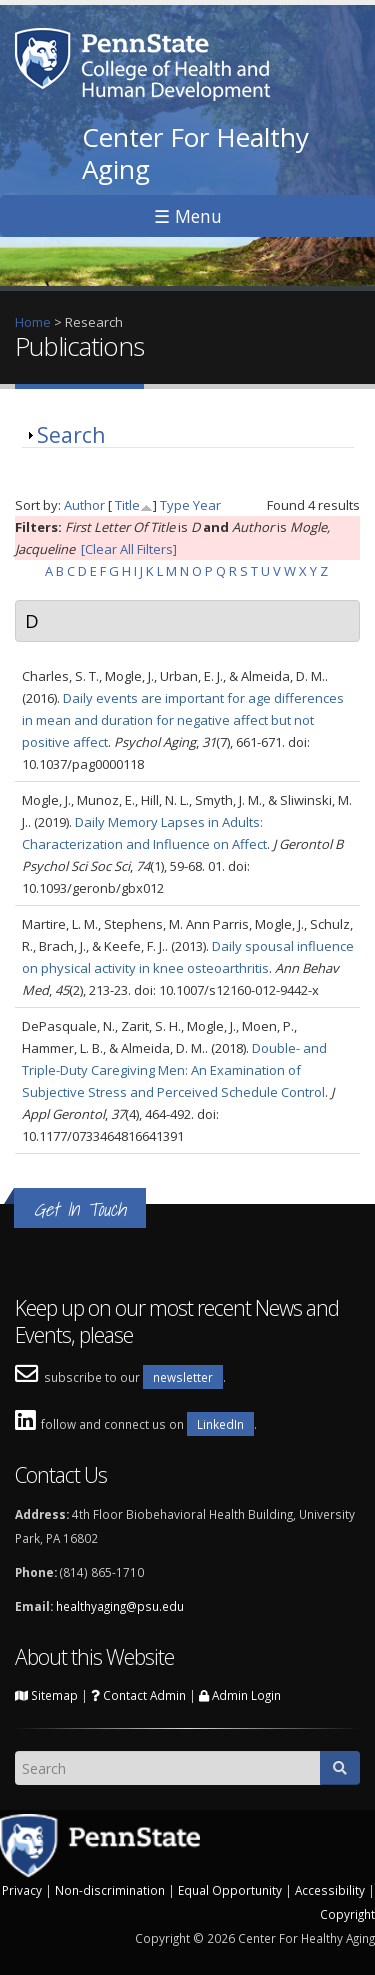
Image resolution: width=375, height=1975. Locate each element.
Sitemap (46, 1695)
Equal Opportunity (230, 1890)
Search (71, 435)
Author (84, 505)
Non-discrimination (110, 1890)
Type (175, 505)
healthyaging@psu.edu (120, 1606)
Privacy (22, 1890)
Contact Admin (138, 1695)
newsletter (183, 1377)
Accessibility (330, 1890)
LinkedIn (220, 1424)
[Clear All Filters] (129, 549)
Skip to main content (61, 11)
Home (33, 322)
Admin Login (240, 1695)
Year (207, 505)
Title (127, 505)
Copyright (347, 1914)
